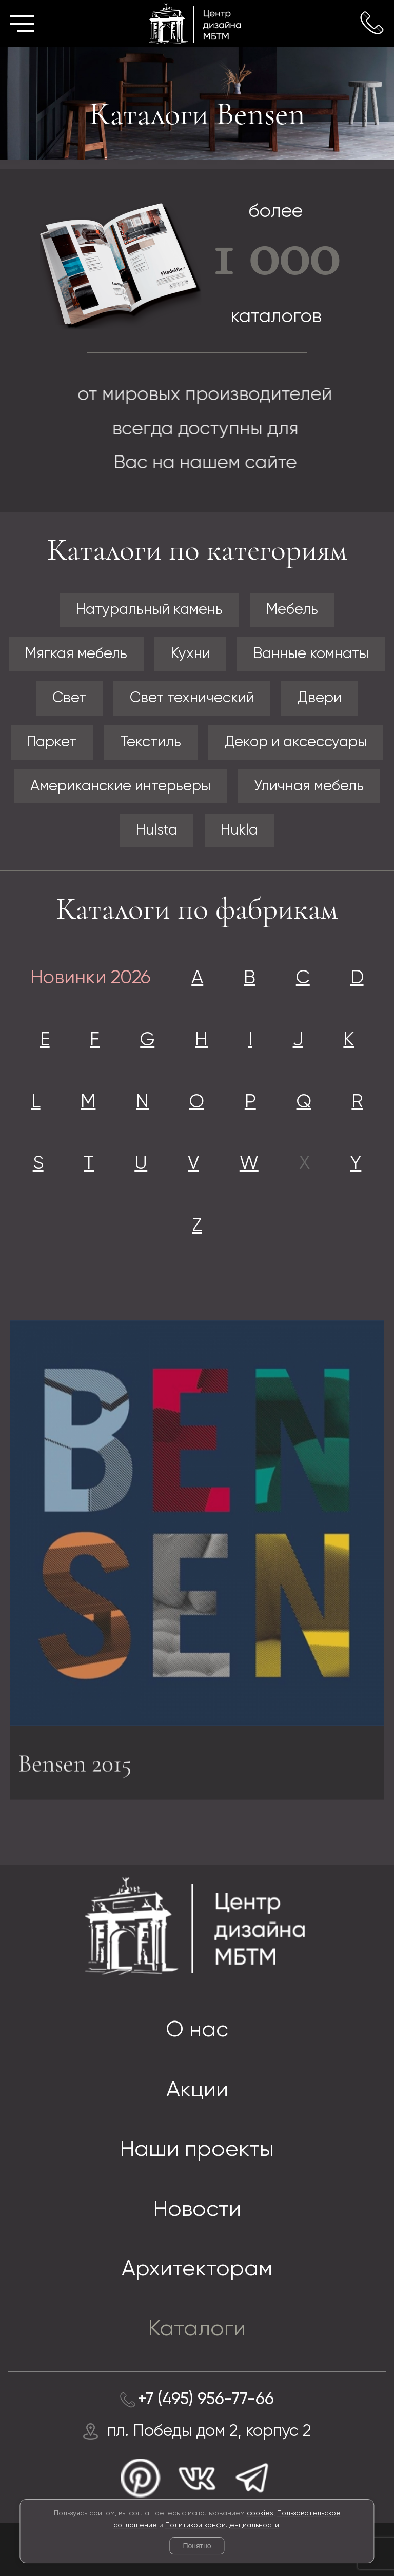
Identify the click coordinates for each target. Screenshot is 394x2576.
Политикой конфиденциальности (222, 2525)
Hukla (239, 830)
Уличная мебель (309, 786)
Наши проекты (197, 2150)
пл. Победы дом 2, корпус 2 (209, 2431)
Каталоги (197, 2330)
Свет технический (192, 698)
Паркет (51, 742)
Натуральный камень (149, 610)
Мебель (292, 610)
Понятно (197, 2546)
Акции (197, 2090)
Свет (69, 698)
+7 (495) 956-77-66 (205, 2399)
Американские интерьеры (120, 786)
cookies (260, 2513)
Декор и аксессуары (296, 742)
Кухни (190, 654)
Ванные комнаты (311, 654)
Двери (320, 698)
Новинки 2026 (90, 977)
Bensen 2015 (75, 1768)
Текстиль (150, 742)
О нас (197, 2030)
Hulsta (157, 830)
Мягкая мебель (76, 654)
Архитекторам (197, 2269)
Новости (197, 2210)
